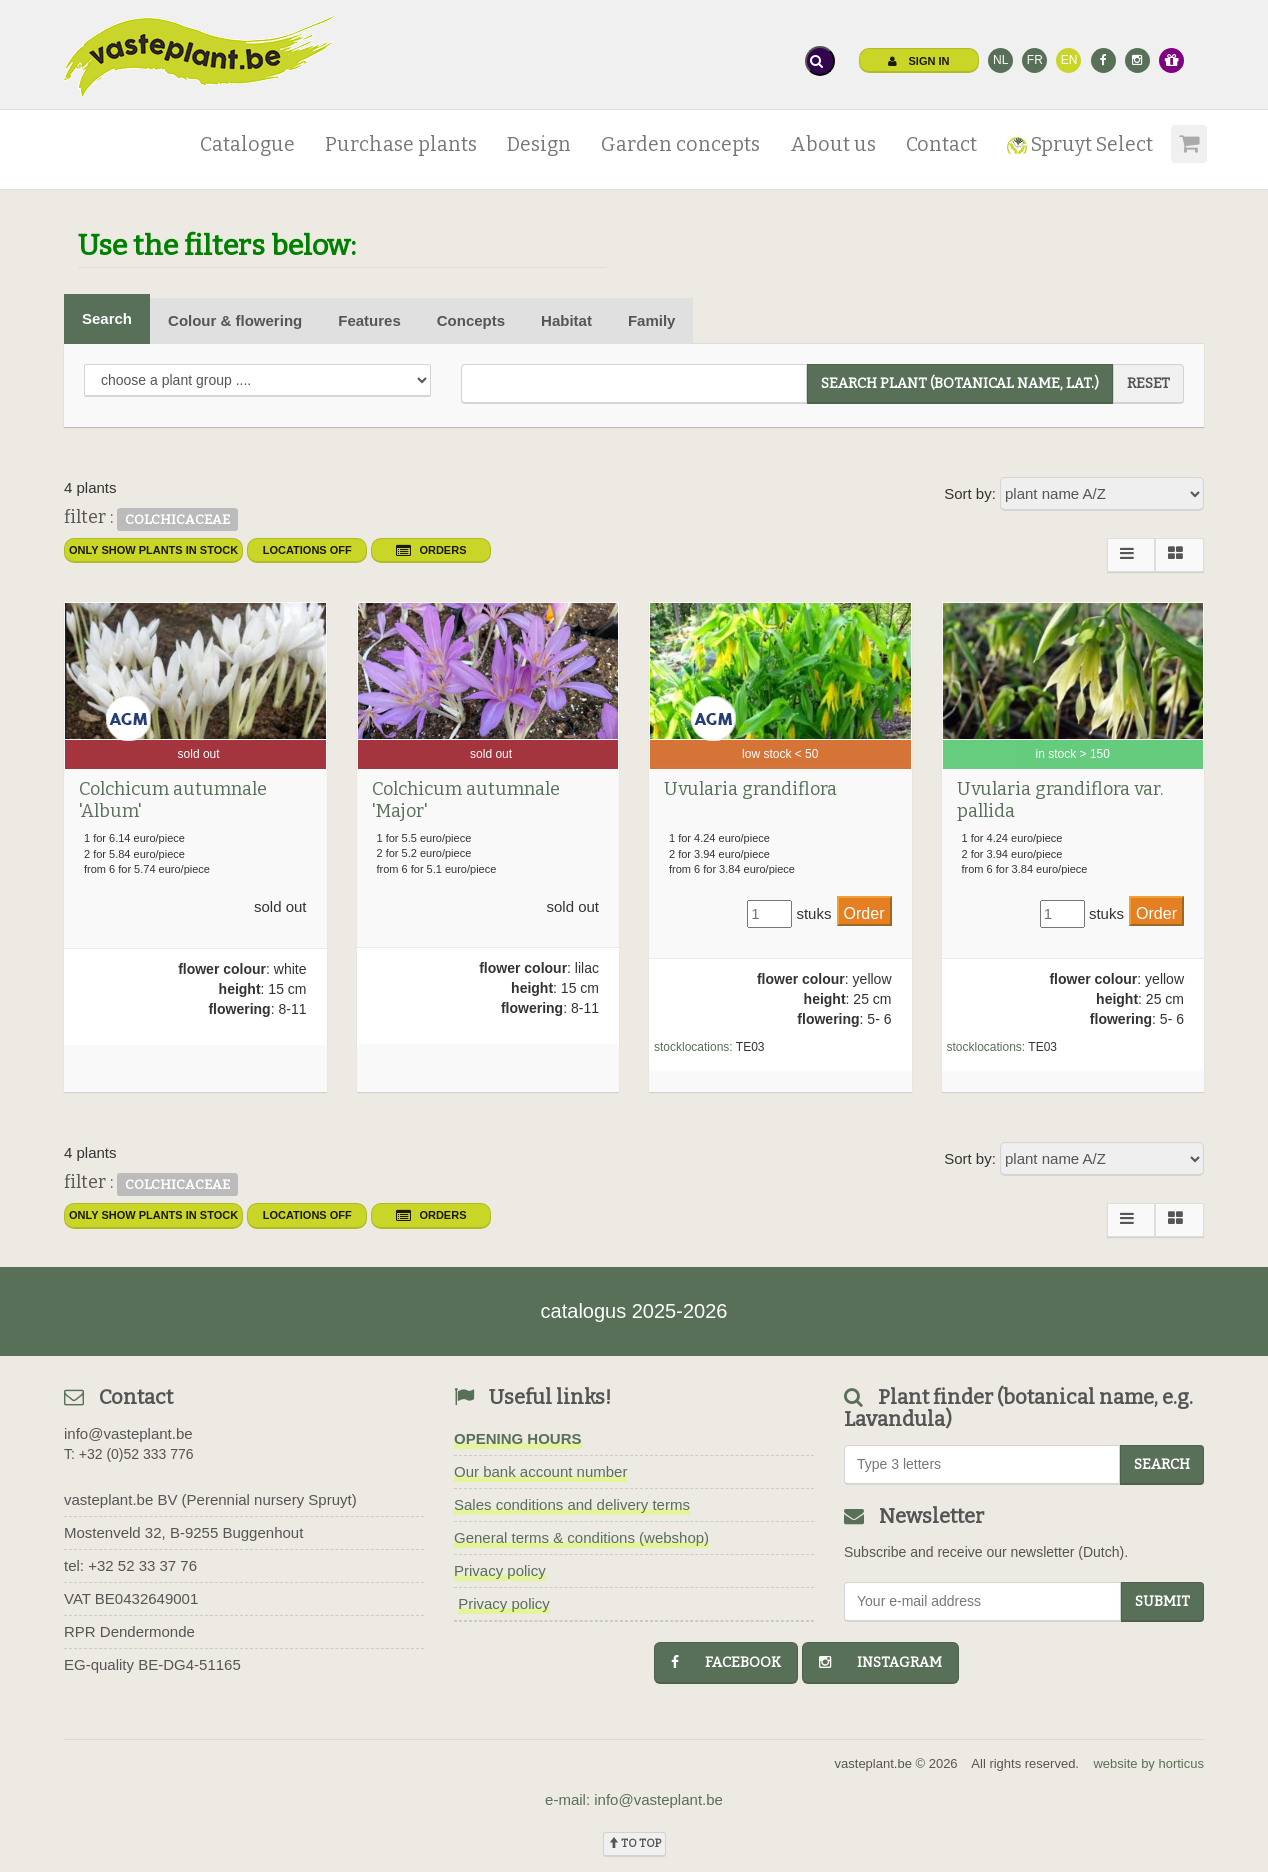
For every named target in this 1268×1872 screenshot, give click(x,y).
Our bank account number (540, 1471)
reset (1148, 383)
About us (833, 144)
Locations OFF (307, 550)
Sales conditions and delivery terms (572, 1504)
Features (369, 320)
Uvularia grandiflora (750, 789)
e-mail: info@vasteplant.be (634, 1799)
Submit (1162, 1601)
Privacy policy (500, 1570)
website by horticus (1148, 1763)
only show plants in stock (153, 550)
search (1162, 1464)
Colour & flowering (235, 320)
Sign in (918, 61)
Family (652, 320)
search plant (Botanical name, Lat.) (960, 383)
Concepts (471, 320)
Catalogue (247, 144)
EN (1069, 60)
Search (107, 318)
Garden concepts (680, 144)
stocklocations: (693, 1047)
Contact (941, 144)
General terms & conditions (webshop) (581, 1537)
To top (634, 1843)
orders (431, 550)
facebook (726, 1662)
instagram (880, 1662)
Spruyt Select (1080, 144)
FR (1035, 60)
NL (1000, 60)
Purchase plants (401, 144)
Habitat (566, 320)
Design (539, 144)
